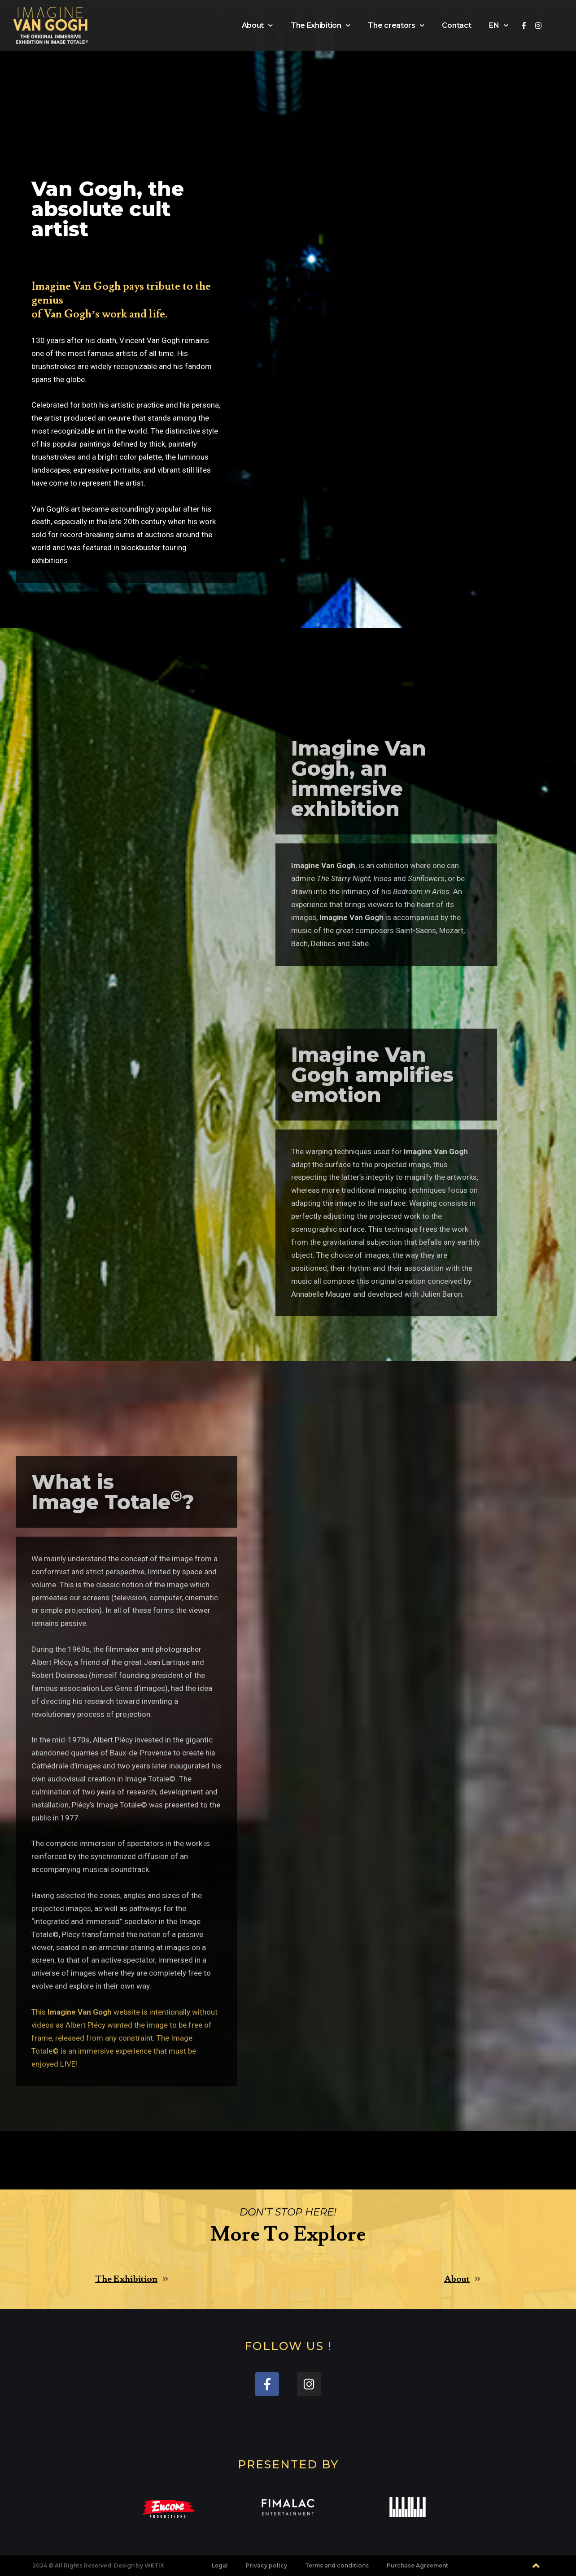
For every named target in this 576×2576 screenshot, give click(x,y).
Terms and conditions (337, 2565)
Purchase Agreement (417, 2565)
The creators (396, 25)
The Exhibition (320, 25)
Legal (220, 2565)
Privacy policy (266, 2565)
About (257, 25)
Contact (456, 25)
